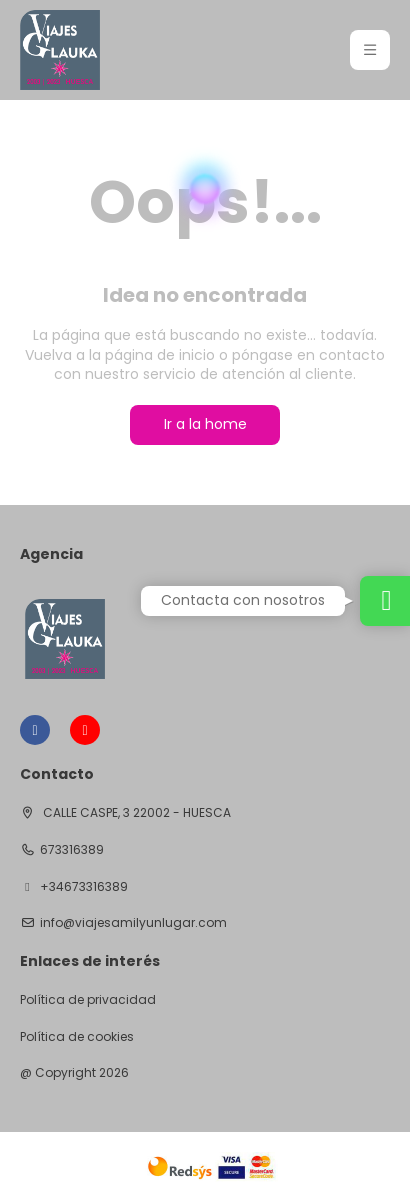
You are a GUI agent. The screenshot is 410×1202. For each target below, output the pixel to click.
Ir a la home (205, 424)
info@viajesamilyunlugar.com (133, 923)
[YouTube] (85, 730)
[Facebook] (35, 730)
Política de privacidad (88, 1000)
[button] (370, 50)
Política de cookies (77, 1037)
